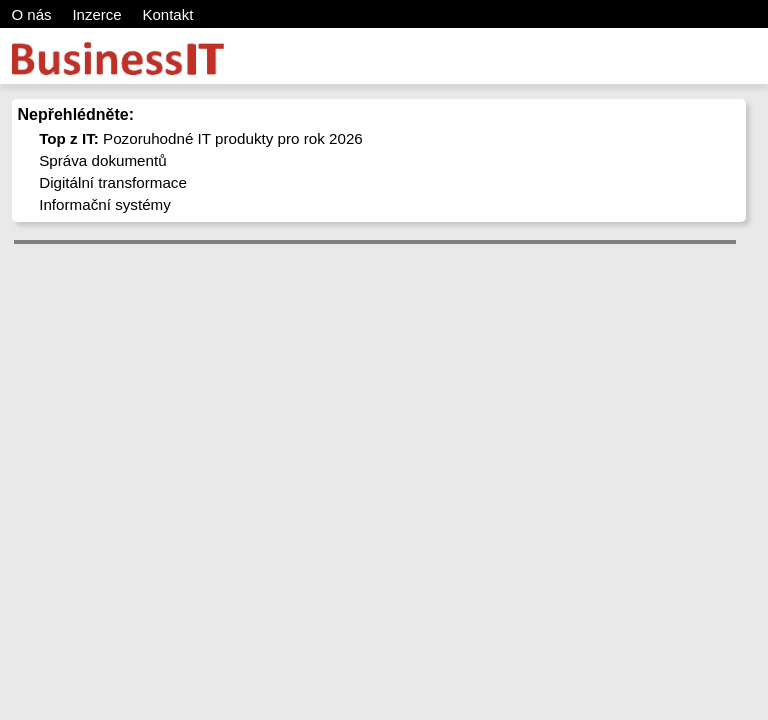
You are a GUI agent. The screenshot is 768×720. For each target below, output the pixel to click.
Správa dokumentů (103, 160)
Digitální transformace (113, 182)
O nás (32, 14)
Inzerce (96, 14)
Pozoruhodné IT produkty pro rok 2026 (201, 138)
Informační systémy (105, 204)
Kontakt (167, 14)
